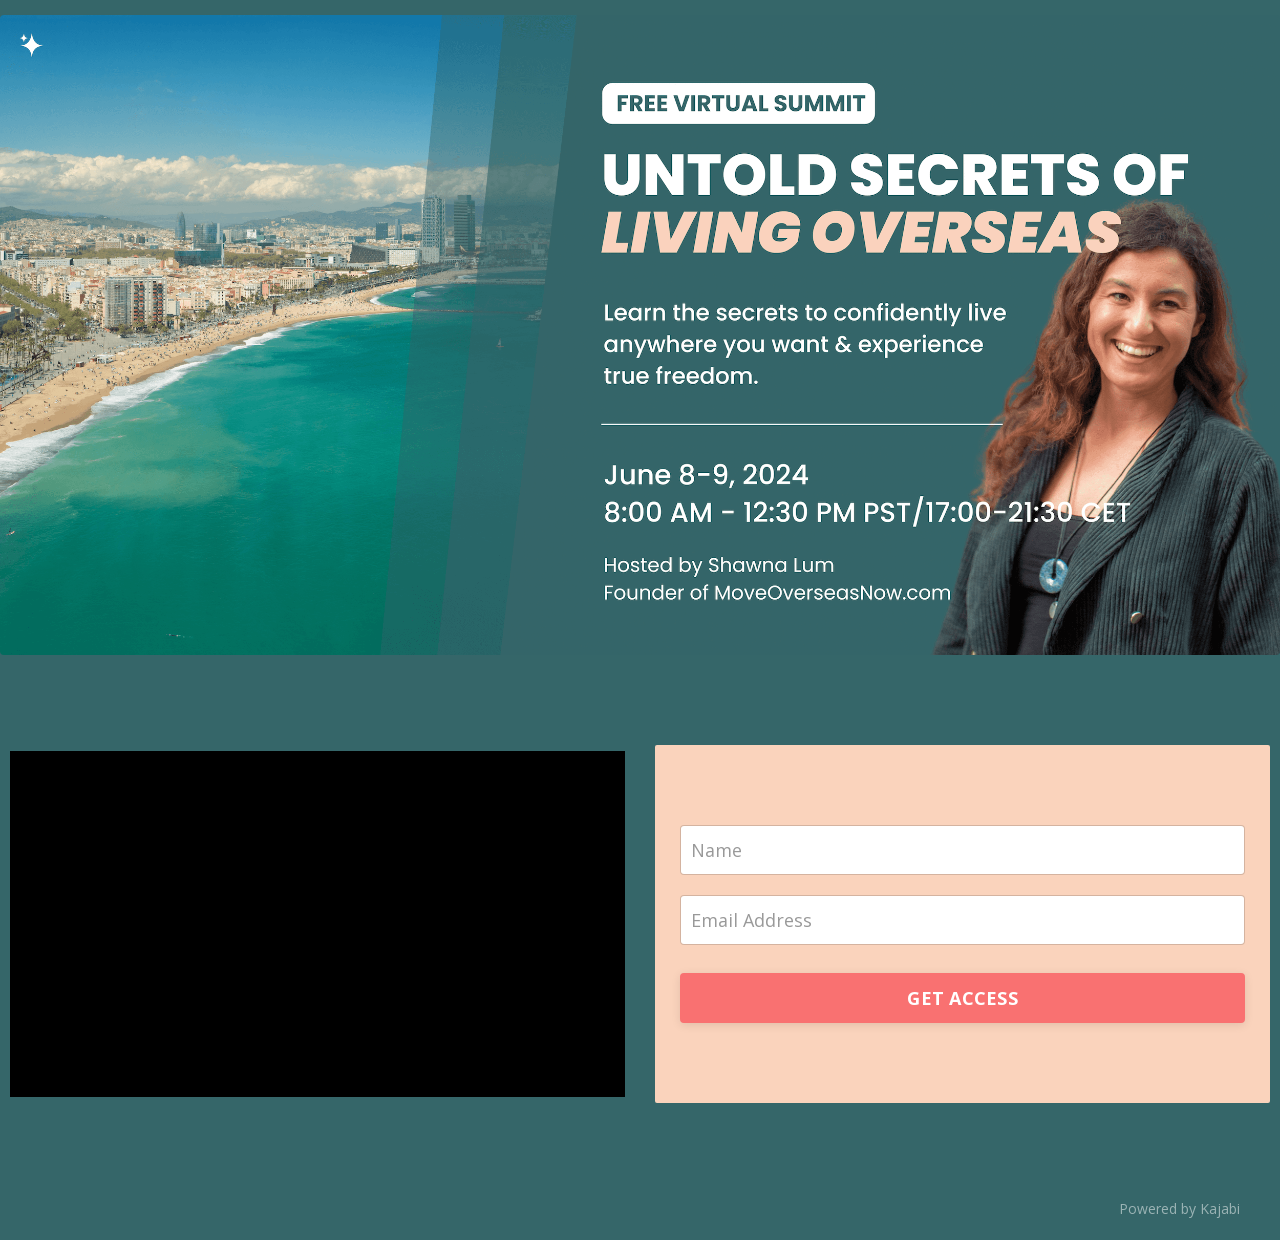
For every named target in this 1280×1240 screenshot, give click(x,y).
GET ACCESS (962, 998)
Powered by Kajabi (1179, 1208)
